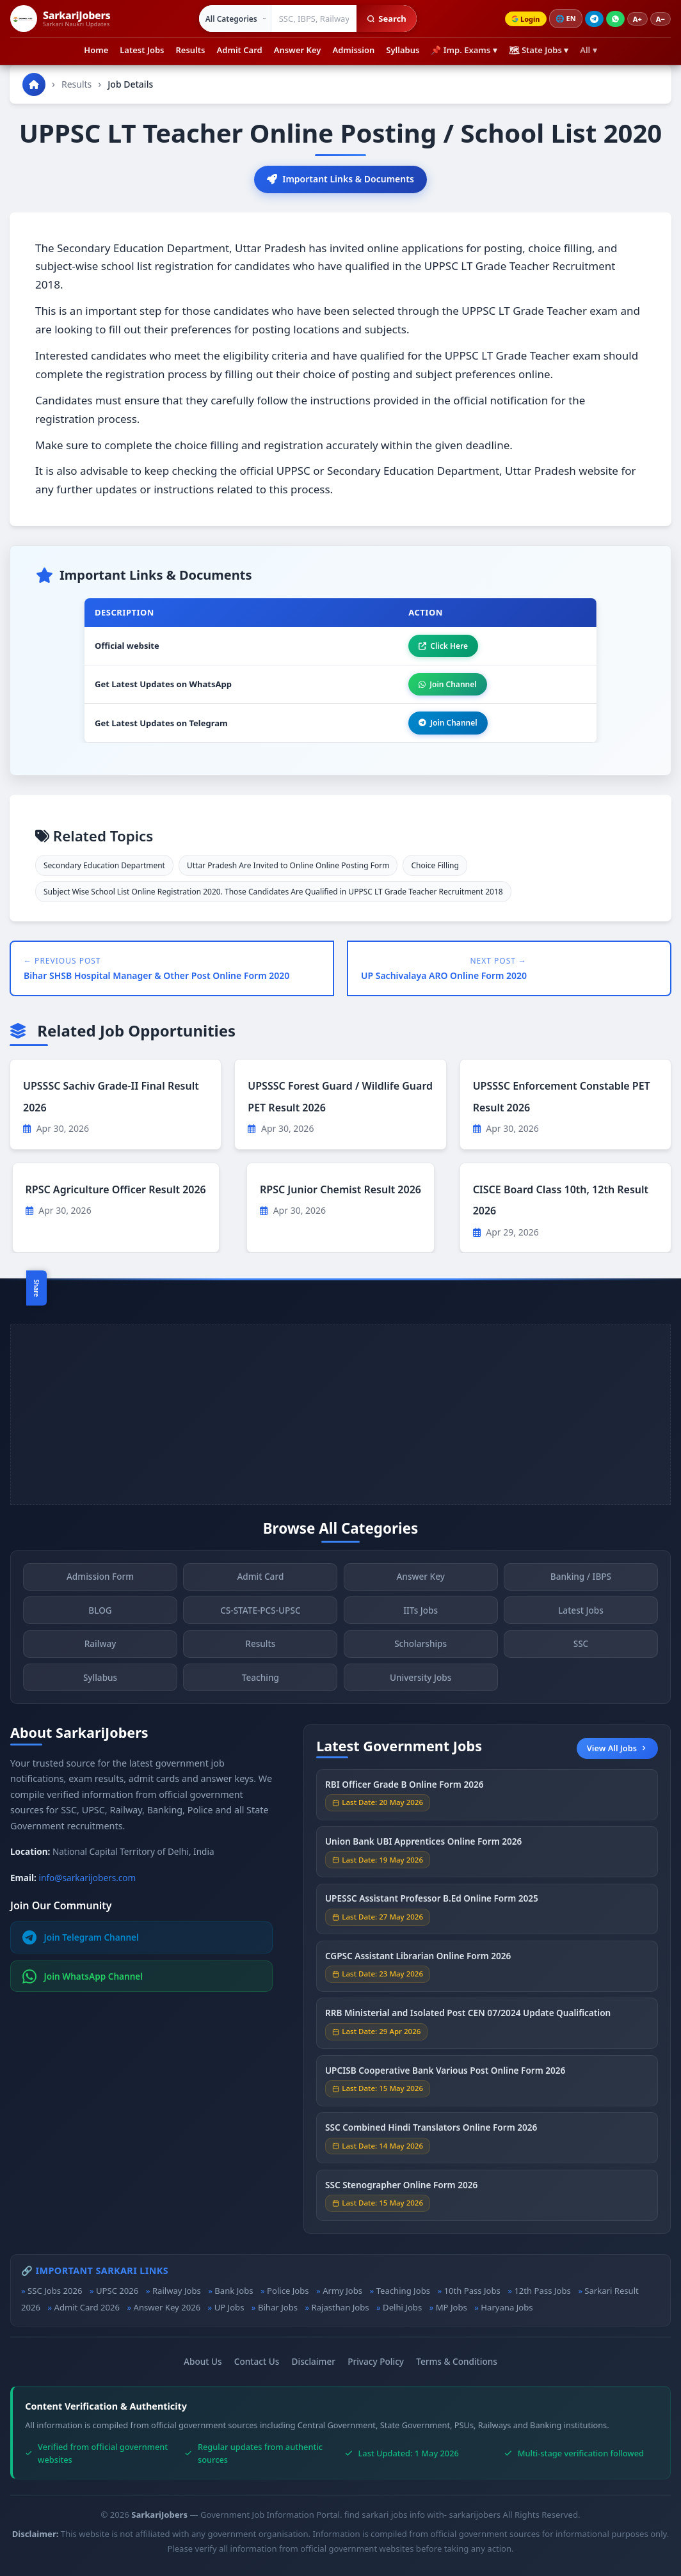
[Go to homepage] (33, 84)
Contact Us (257, 2361)
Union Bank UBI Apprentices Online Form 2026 (423, 1844)
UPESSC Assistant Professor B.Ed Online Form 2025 (431, 1901)
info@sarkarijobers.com (87, 1878)
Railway (100, 1646)
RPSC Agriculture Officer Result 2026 (116, 1189)
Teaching (260, 1680)
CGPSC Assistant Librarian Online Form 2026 (418, 1958)
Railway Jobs (176, 2290)
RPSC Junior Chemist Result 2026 (340, 1189)
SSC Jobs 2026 (55, 2290)
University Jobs (420, 1680)
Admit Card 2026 (87, 2307)
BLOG (99, 1613)
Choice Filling (434, 865)
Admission (353, 50)
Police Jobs (288, 2290)
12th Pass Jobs (542, 2290)
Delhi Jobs (402, 2307)
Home (96, 50)
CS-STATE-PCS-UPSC (260, 1613)
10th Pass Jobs (472, 2290)
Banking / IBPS (580, 1579)
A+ (637, 19)
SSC (581, 1646)
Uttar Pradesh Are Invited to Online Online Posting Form (288, 865)
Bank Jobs (233, 2290)
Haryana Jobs (507, 2307)
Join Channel (447, 684)
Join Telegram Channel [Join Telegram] (80, 1937)
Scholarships (420, 1646)
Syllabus (402, 50)
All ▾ (588, 50)
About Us (203, 2361)
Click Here (443, 645)
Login (525, 19)
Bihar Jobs (278, 2307)
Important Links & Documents (340, 179)
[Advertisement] (340, 1414)
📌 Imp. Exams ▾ (464, 50)
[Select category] (235, 18)
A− (660, 19)
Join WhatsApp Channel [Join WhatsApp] (82, 1976)
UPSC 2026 (117, 2290)
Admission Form (100, 1579)
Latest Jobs (142, 50)
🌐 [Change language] (566, 18)
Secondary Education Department (104, 865)
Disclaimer (313, 2361)
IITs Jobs (420, 1613)
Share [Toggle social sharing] (36, 1288)
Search (386, 18)
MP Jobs (451, 2307)
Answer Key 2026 (167, 2307)
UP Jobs (229, 2307)
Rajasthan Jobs (340, 2307)
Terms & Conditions (456, 2361)
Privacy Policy (376, 2361)
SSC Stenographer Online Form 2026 (401, 2187)
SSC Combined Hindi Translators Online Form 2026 (431, 2130)
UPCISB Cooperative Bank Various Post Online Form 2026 (445, 2073)
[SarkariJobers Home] (60, 18)
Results (190, 50)
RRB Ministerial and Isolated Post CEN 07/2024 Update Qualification (468, 2015)
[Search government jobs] (314, 18)
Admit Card (239, 50)
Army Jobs (342, 2290)
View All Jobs (617, 1748)
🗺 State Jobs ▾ (539, 50)
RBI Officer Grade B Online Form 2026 (404, 1786)
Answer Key (297, 50)
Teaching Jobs (403, 2290)
